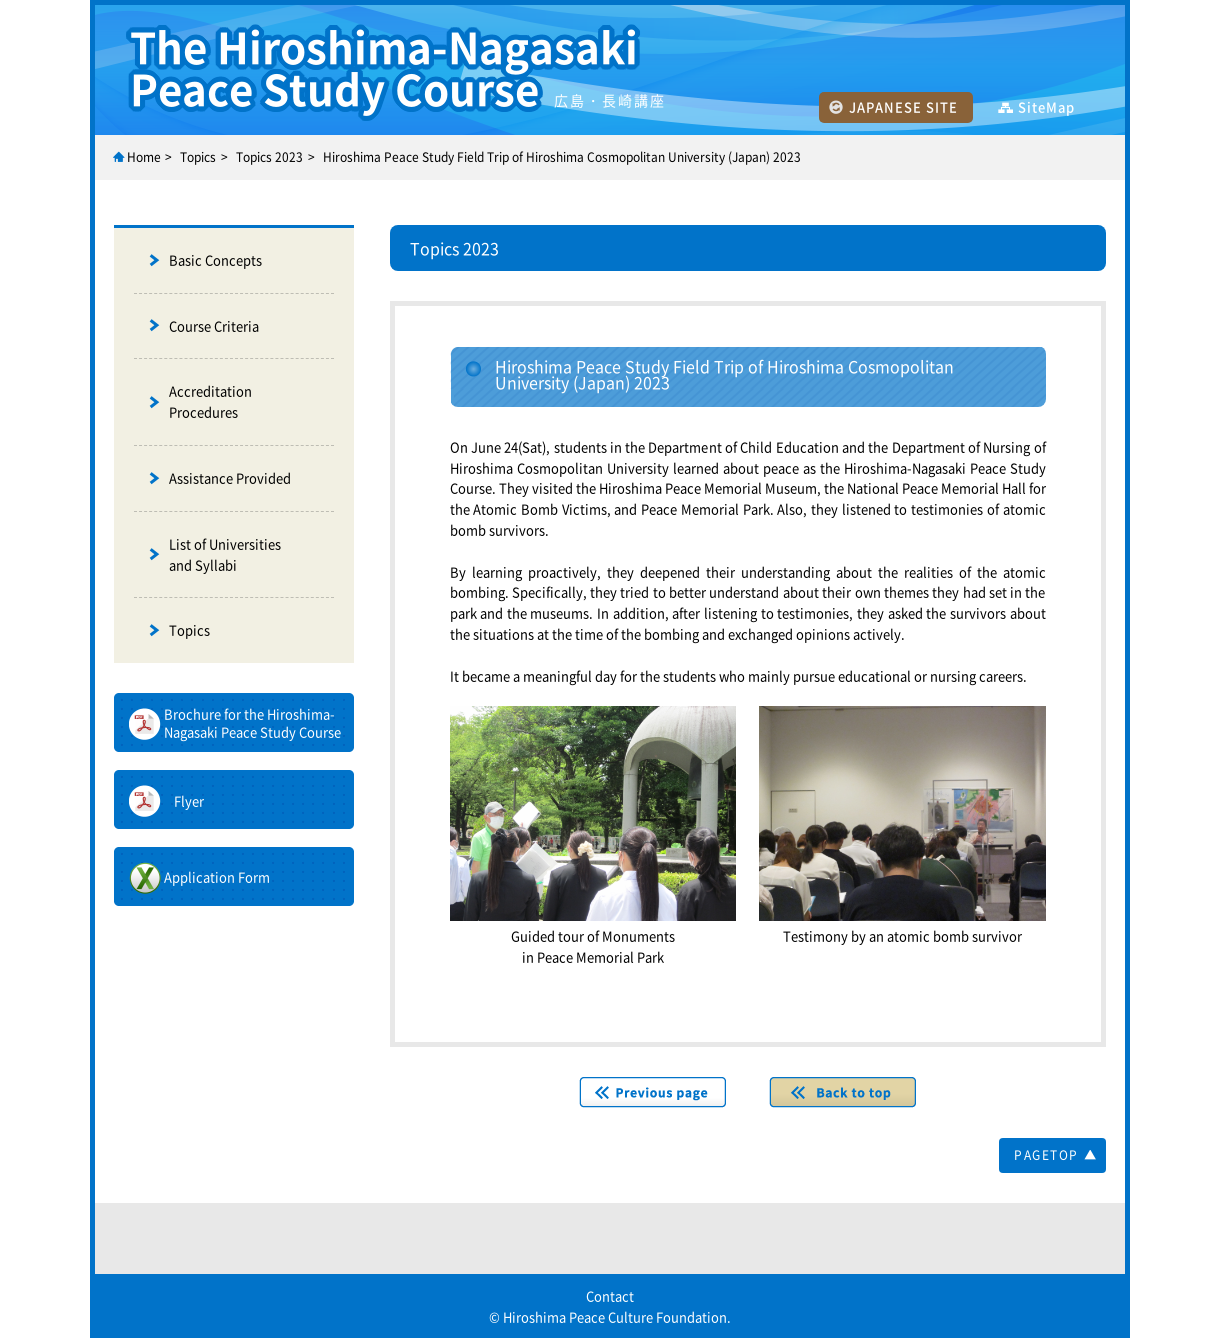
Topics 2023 (269, 157)
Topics (189, 629)
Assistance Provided (230, 477)
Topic (195, 157)
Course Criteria (214, 325)
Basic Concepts (215, 259)
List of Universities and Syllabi (225, 554)
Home (144, 157)
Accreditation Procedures (210, 401)
